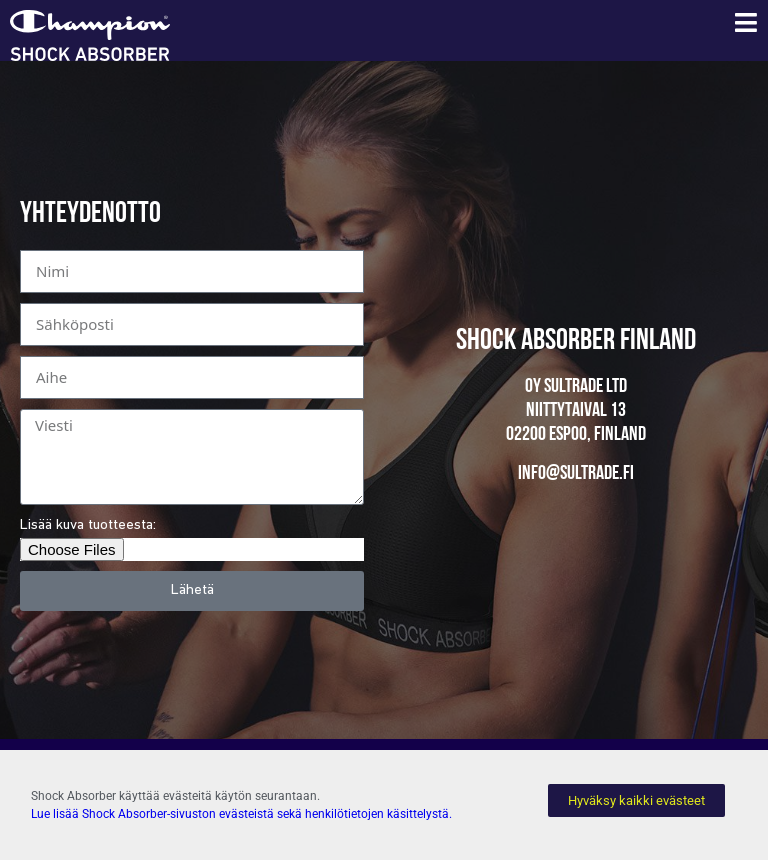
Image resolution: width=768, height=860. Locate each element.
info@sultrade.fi (576, 474)
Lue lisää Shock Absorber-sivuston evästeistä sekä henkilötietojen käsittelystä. (241, 814)
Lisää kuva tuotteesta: (88, 525)
